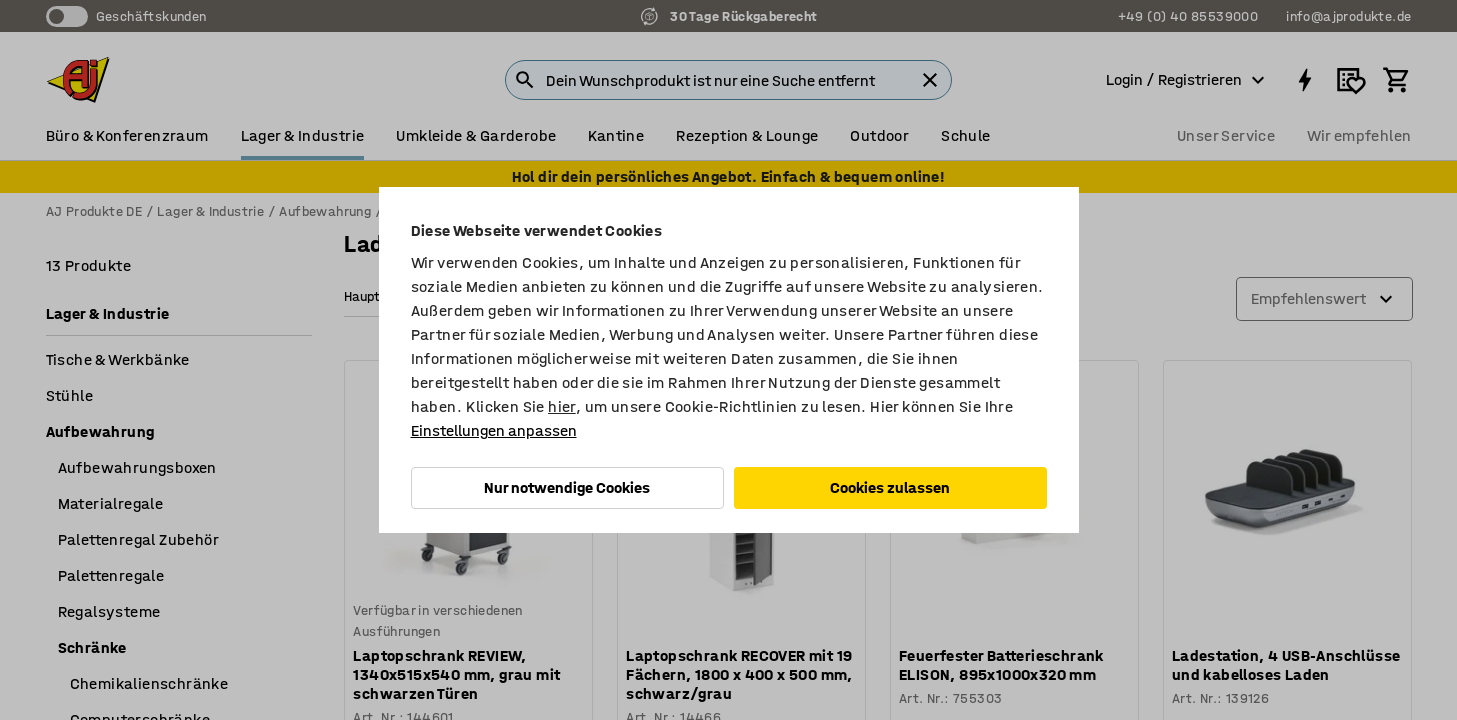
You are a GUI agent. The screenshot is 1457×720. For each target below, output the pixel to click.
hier (562, 406)
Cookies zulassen (890, 487)
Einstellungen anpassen (494, 430)
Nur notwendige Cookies (567, 487)
